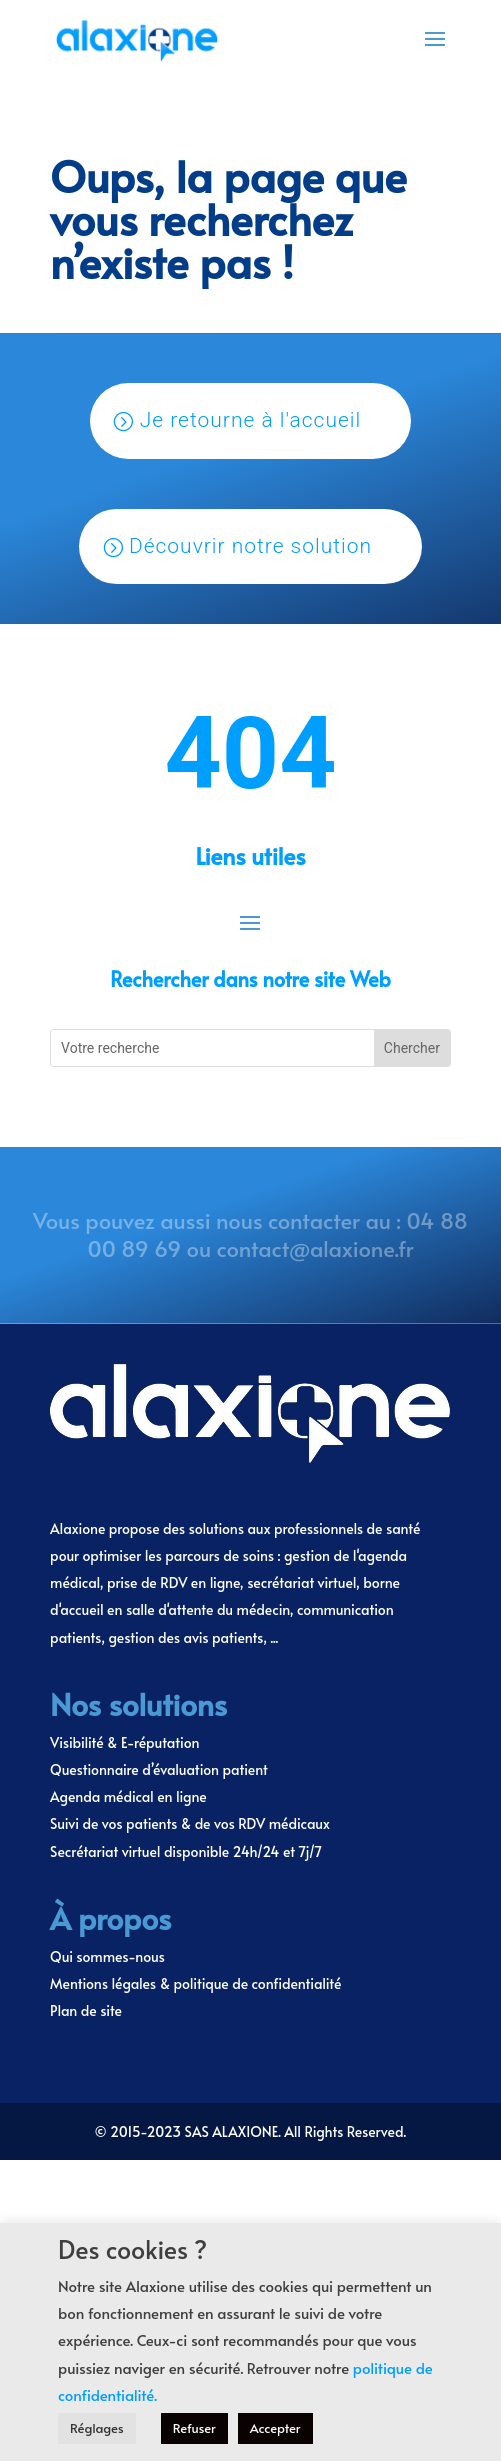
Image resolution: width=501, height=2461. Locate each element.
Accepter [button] (275, 2428)
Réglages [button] (97, 2428)
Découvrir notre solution (250, 546)
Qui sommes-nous (107, 1956)
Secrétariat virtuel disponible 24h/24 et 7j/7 (186, 1851)
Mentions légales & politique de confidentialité (195, 1983)
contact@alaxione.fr (315, 1248)
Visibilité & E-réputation (124, 1742)
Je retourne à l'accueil (251, 420)
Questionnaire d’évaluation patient (159, 1769)
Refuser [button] (194, 2428)
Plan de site (86, 2010)
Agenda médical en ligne (128, 1796)
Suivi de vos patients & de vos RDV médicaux (190, 1823)
